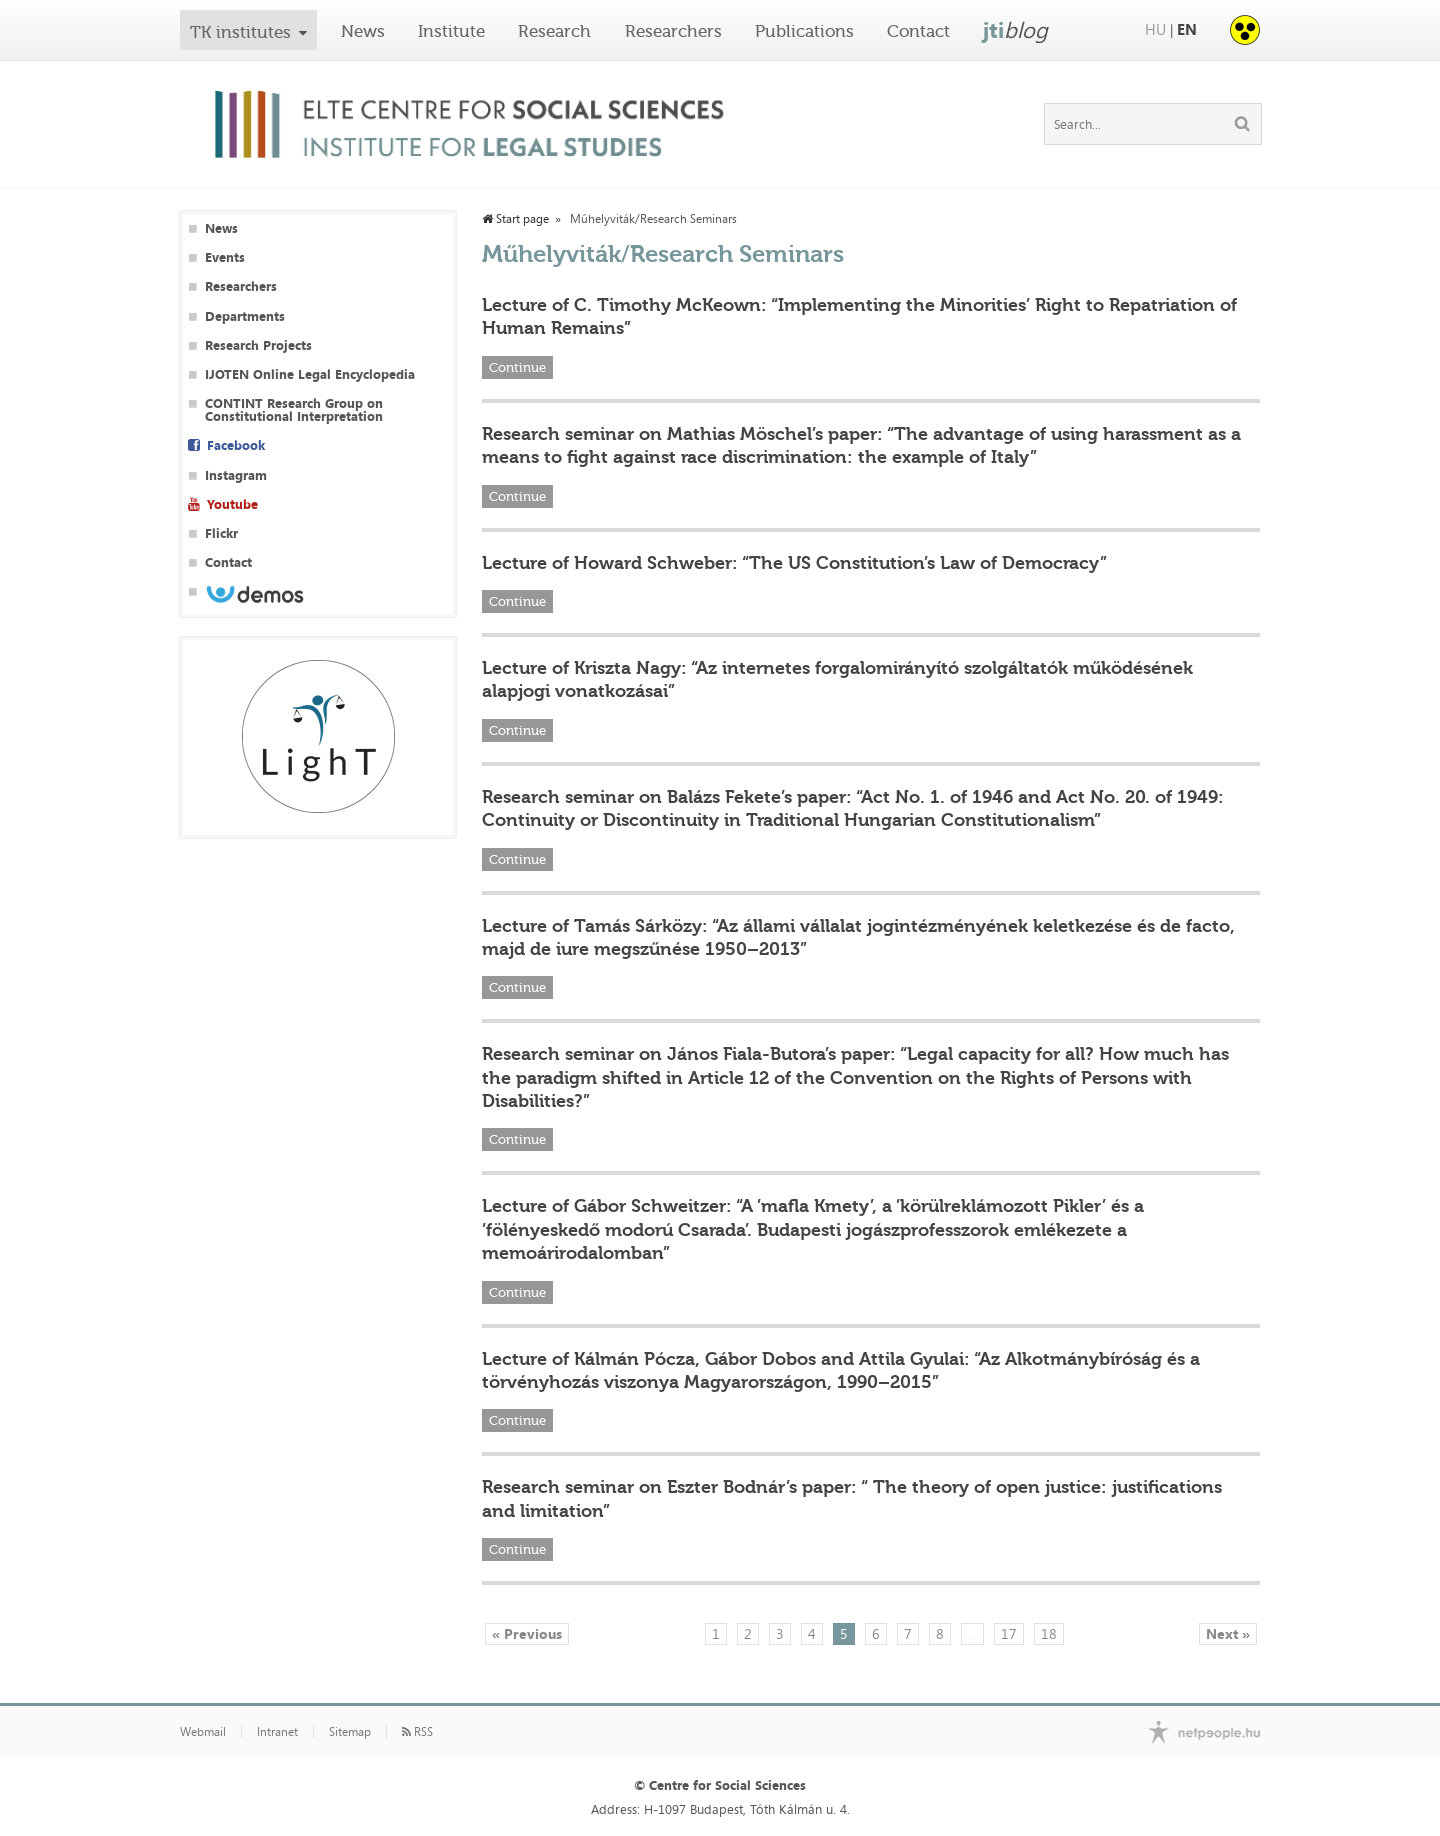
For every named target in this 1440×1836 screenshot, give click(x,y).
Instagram (236, 475)
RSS (417, 1732)
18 (1049, 1633)
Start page (515, 219)
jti (1015, 30)
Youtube (232, 504)
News (363, 31)
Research (554, 31)
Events (225, 257)
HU (1155, 29)
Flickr (221, 533)
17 (1009, 1633)
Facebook (236, 445)
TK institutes (240, 32)
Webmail (203, 1732)
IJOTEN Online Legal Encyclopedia (310, 374)
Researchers (673, 31)
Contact (918, 31)
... (972, 1633)
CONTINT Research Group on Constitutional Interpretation (294, 410)
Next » (1228, 1633)
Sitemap (350, 1732)
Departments (245, 316)
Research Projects (258, 345)
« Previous (527, 1633)
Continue (517, 367)
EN (1187, 29)
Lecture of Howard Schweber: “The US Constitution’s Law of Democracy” (794, 563)
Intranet (277, 1732)
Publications (804, 31)
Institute (451, 31)
